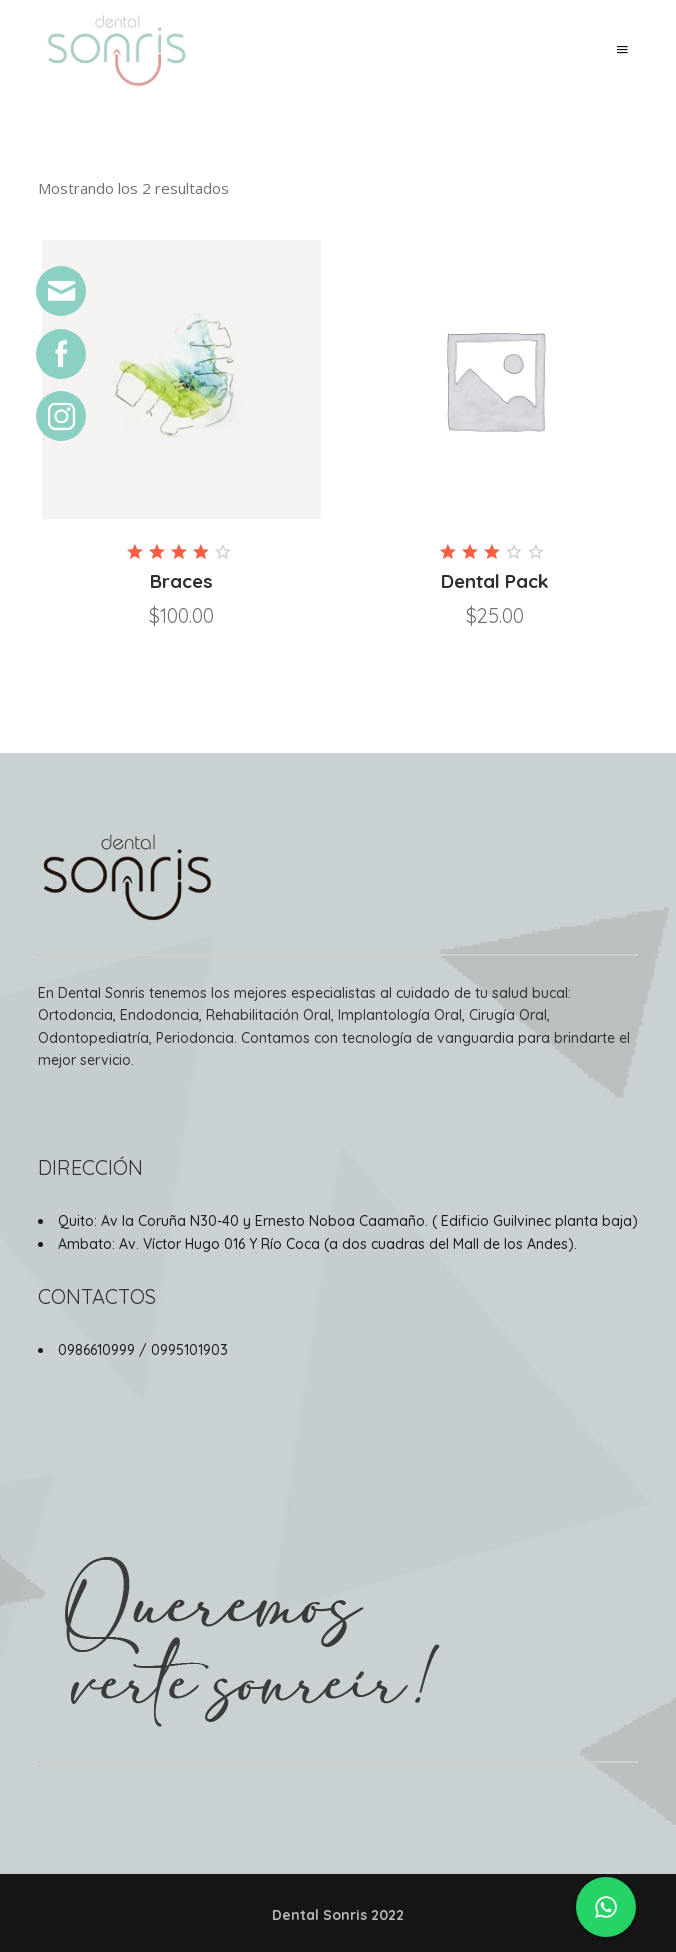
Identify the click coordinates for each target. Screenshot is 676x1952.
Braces (181, 581)
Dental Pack (495, 581)
